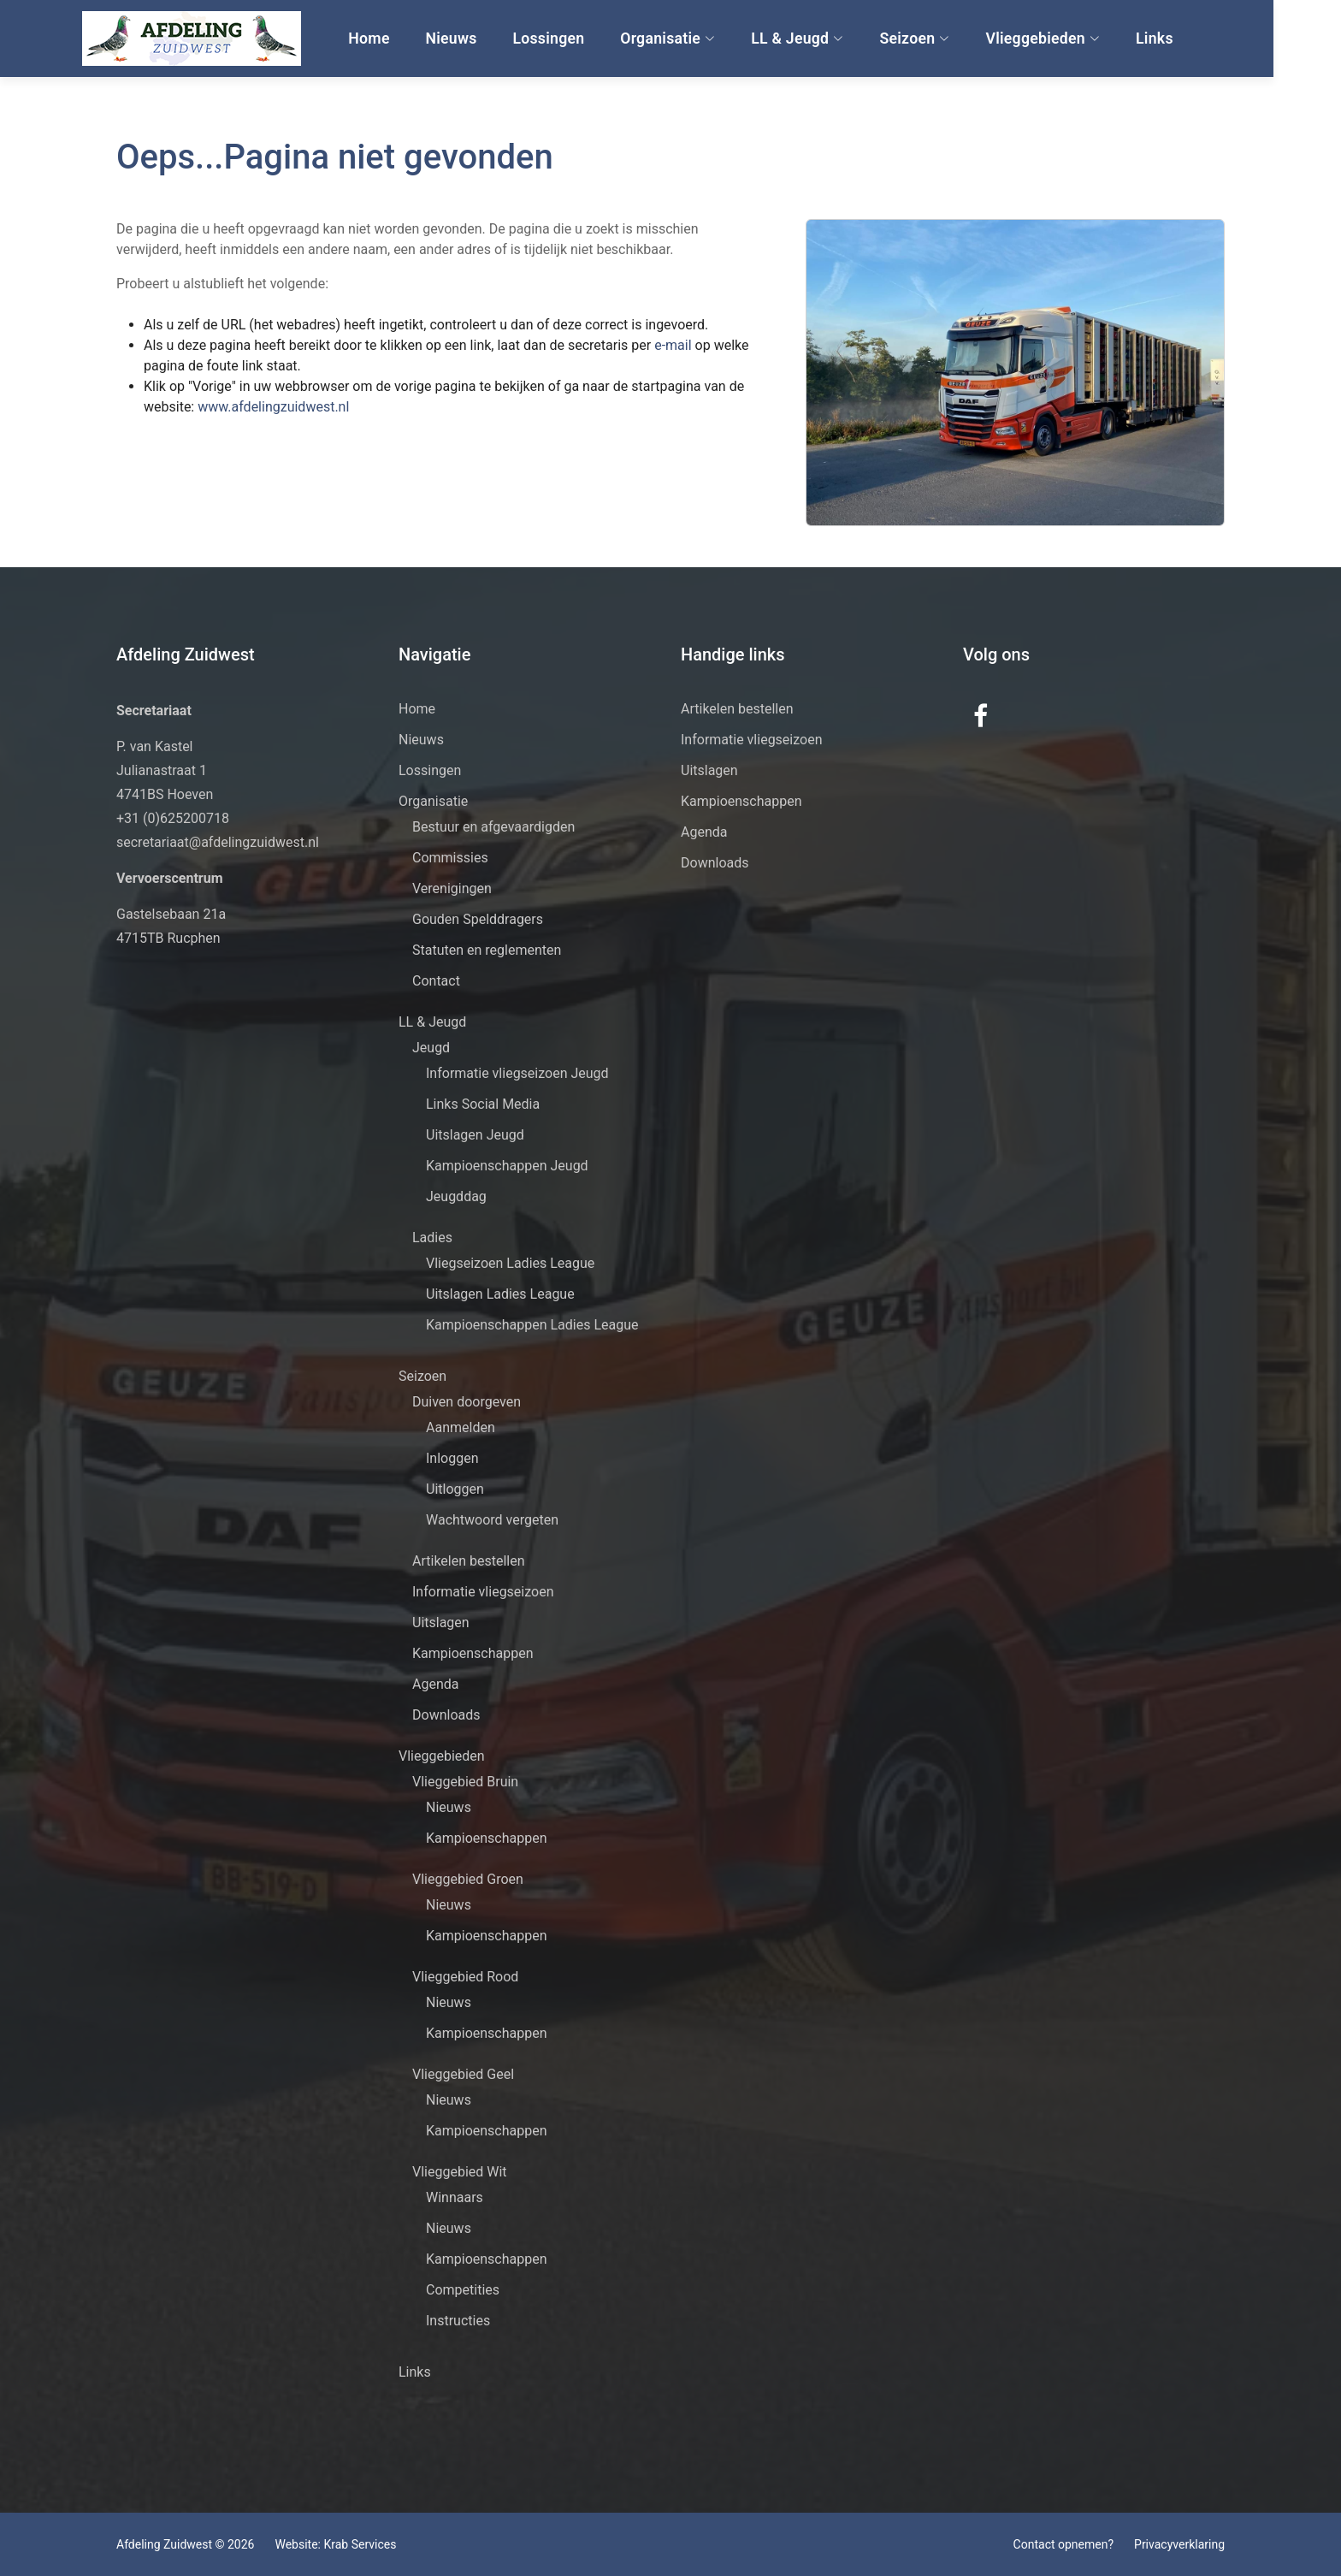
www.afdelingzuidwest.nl (235, 407)
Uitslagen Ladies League (500, 1294)
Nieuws (496, 39)
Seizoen (953, 39)
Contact (436, 981)
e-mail (637, 345)
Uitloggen (455, 1489)
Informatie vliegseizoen (483, 1592)
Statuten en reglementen (486, 950)
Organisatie (708, 39)
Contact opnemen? (1063, 2544)
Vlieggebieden (1079, 39)
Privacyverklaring (1179, 2544)
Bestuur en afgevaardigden (493, 827)
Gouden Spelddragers (477, 919)
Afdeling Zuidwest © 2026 (185, 2544)
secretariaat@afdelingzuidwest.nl (217, 842)
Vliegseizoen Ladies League (510, 1263)
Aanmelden (460, 1427)
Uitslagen (441, 1622)
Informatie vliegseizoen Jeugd (517, 1073)
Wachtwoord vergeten (492, 1520)
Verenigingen (452, 888)
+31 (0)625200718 (172, 818)
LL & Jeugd (837, 39)
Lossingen (591, 39)
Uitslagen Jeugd (475, 1135)
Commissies (450, 858)
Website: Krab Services (335, 2544)
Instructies (458, 2320)
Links (1189, 39)
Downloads (446, 1715)
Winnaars (454, 2197)
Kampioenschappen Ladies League (532, 1325)
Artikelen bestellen (468, 1561)
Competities (462, 2290)
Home (416, 39)
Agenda (435, 1684)
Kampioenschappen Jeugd (507, 1166)
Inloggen (452, 1458)
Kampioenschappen (473, 1653)
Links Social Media (483, 1104)
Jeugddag (456, 1196)
